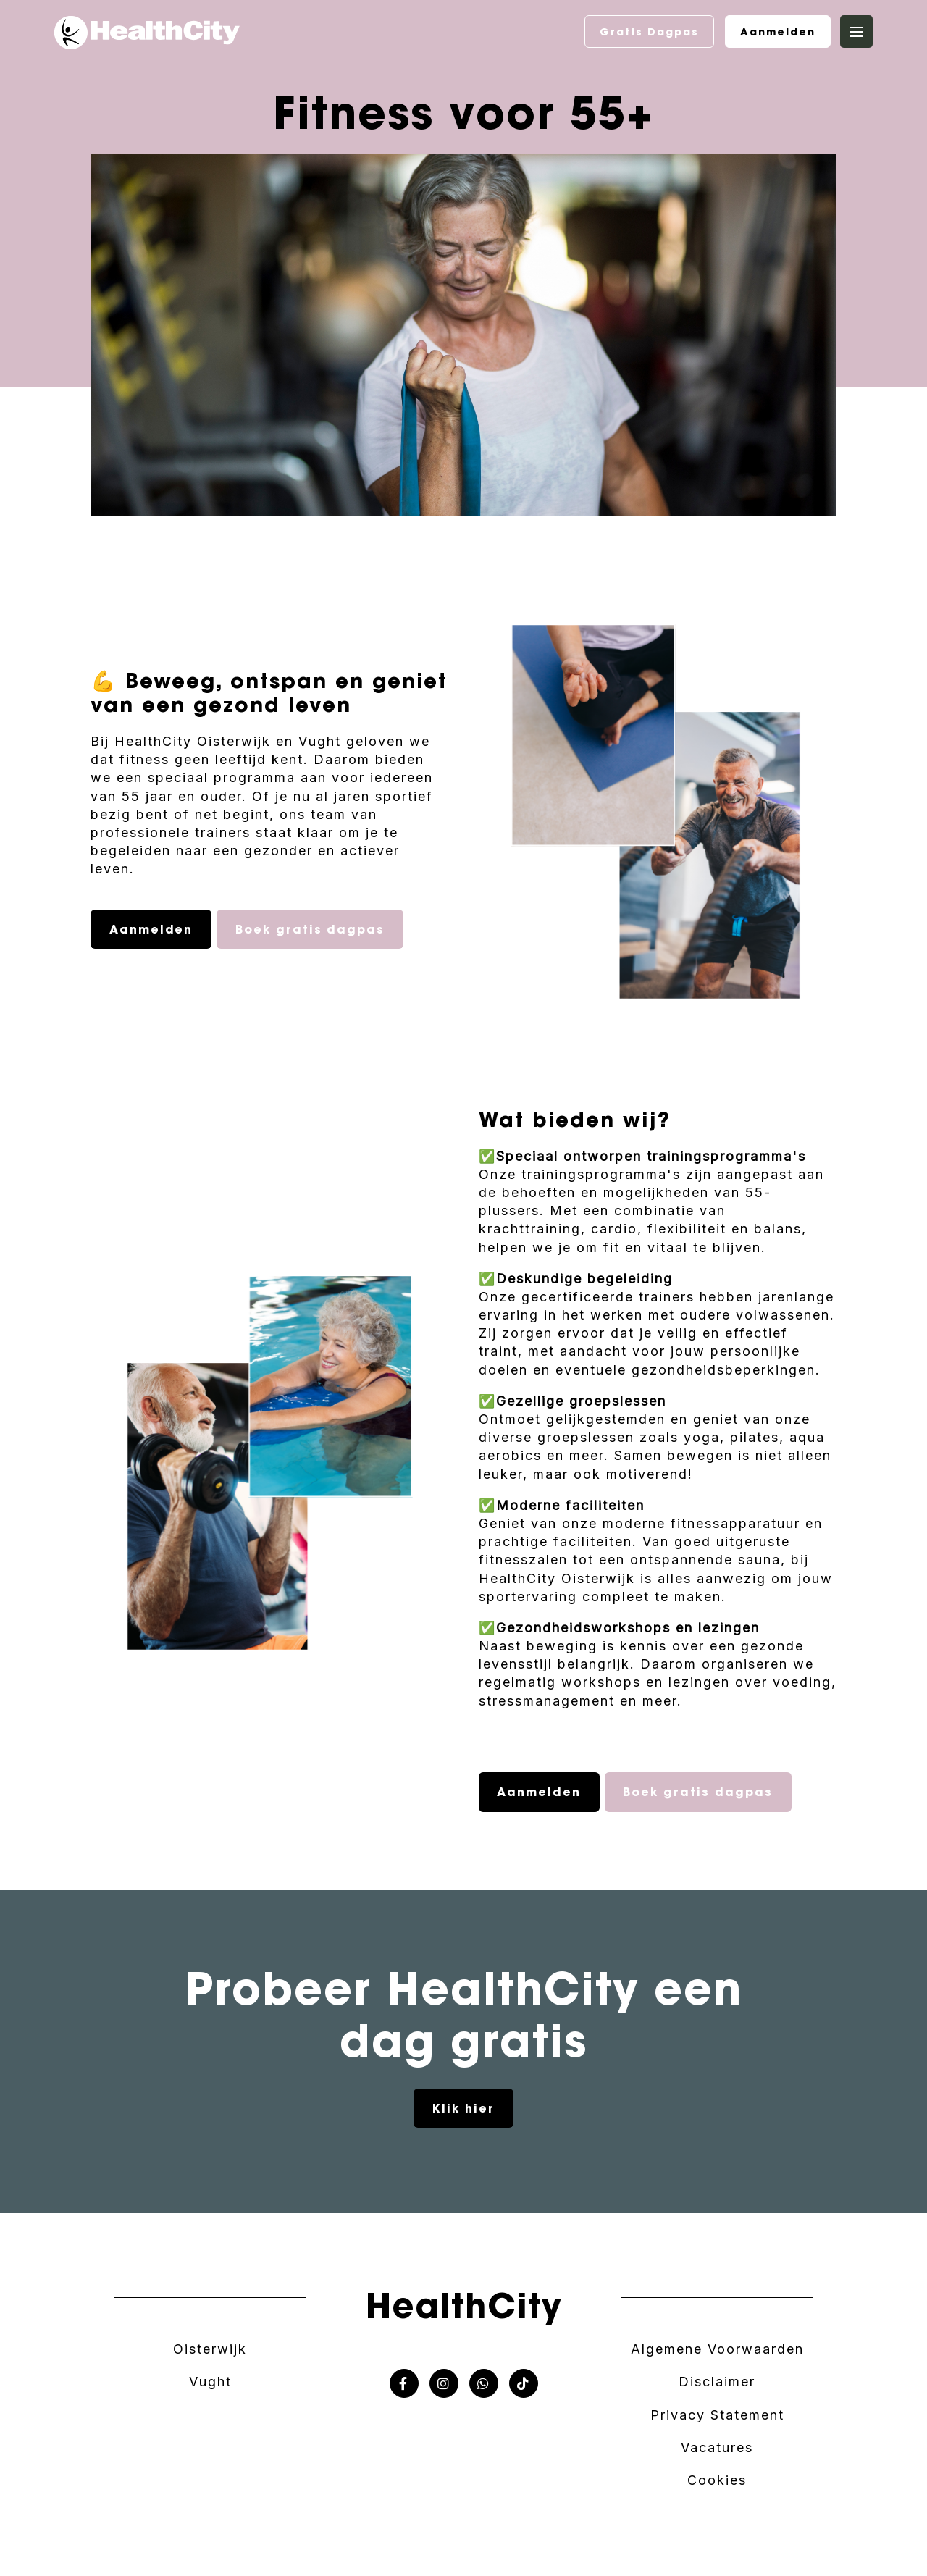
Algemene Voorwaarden (717, 2349)
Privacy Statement (717, 2414)
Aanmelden (777, 31)
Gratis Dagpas (649, 31)
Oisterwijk (210, 2349)
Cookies (717, 2480)
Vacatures (717, 2447)
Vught (210, 2381)
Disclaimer (717, 2381)
